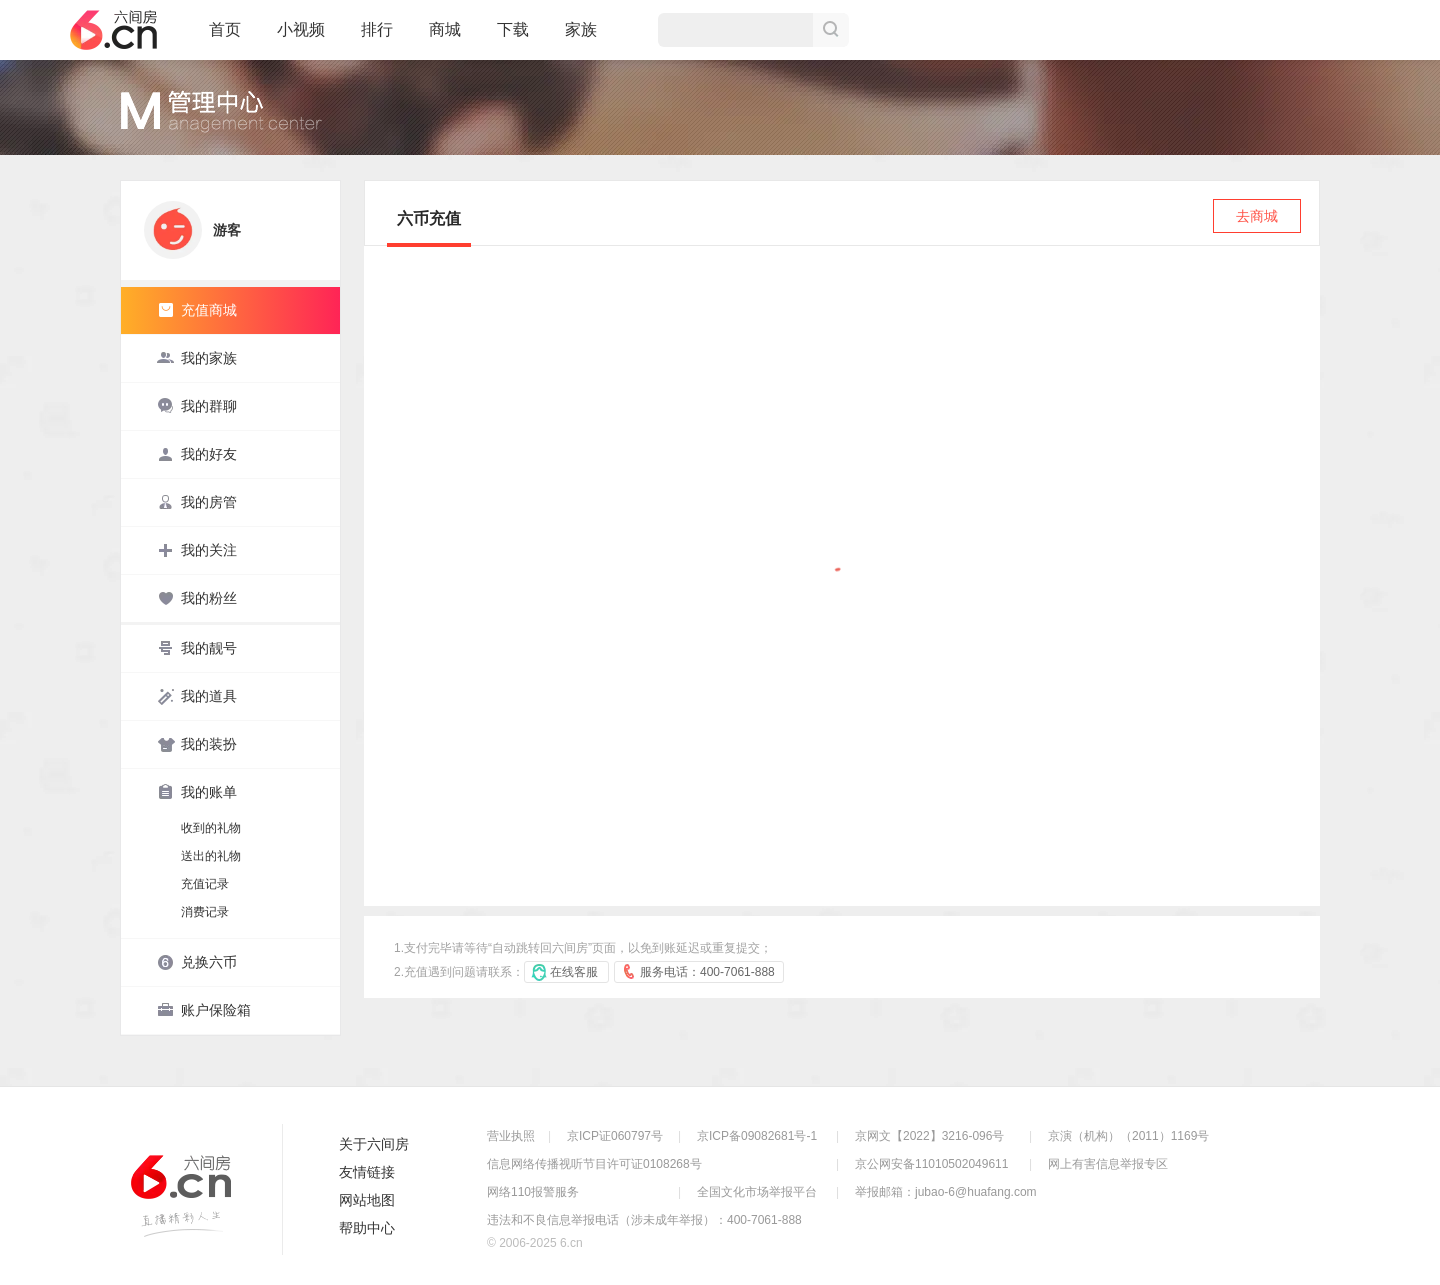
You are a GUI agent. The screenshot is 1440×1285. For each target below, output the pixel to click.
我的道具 (197, 696)
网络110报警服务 (533, 1192)
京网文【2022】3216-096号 (929, 1136)
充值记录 (205, 884)
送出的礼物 (211, 856)
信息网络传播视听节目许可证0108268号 (594, 1164)
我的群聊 (197, 406)
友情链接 (367, 1172)
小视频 (301, 38)
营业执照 (511, 1136)
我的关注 (197, 550)
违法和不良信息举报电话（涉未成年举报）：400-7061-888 (644, 1220)
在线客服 (574, 972)
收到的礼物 (211, 828)
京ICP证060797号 (615, 1136)
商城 (445, 38)
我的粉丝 (197, 598)
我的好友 (197, 454)
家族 (581, 38)
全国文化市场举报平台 (757, 1192)
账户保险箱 (204, 1010)
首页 (225, 38)
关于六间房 (374, 1144)
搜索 (831, 30)
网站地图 (367, 1200)
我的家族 (197, 358)
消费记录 (205, 912)
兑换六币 (197, 962)
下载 (513, 29)
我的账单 (197, 792)
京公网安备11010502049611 (931, 1164)
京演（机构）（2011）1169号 (1128, 1136)
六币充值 (429, 218)
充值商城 (197, 310)
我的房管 (197, 502)
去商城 (1257, 216)
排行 (377, 29)
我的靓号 (197, 648)
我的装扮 (197, 744)
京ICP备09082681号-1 (757, 1136)
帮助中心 (367, 1228)
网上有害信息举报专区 (1108, 1164)
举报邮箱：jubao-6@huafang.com (946, 1192)
